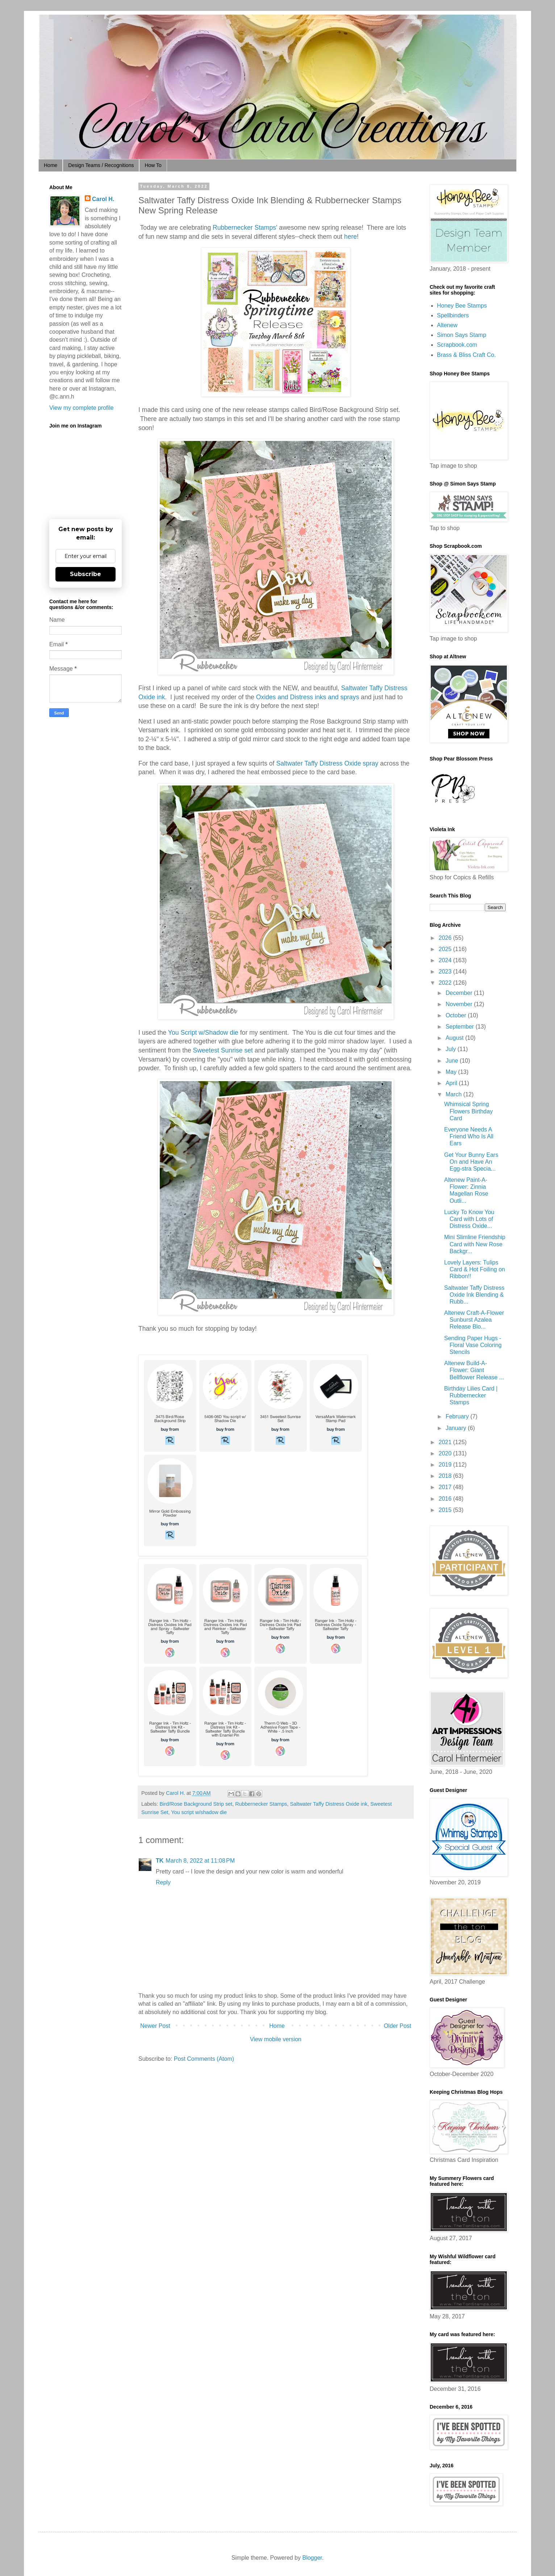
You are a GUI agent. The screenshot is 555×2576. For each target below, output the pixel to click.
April (452, 1083)
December (460, 993)
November (460, 1004)
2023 (446, 971)
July (452, 1049)
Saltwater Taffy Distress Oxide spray (327, 763)
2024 (446, 960)
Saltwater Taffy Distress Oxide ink (328, 1804)
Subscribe (85, 574)
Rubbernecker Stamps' (245, 227)
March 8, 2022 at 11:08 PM (200, 1861)
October (457, 1015)
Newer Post (155, 2026)
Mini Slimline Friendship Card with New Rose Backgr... (474, 1244)
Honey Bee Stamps (462, 306)
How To (153, 165)
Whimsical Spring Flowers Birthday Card (468, 1111)
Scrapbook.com (457, 345)
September (461, 1027)
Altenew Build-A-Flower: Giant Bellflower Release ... (474, 1370)
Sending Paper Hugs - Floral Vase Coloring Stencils (473, 1345)
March (454, 1094)
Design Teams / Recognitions (101, 165)
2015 (446, 1510)
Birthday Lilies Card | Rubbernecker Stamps (470, 1395)
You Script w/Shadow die (203, 1032)
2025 (446, 949)
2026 (446, 938)
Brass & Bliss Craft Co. (466, 355)
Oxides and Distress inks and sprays (307, 697)
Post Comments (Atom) (204, 2059)
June (453, 1061)
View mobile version (275, 2039)
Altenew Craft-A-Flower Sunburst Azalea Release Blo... (474, 1320)
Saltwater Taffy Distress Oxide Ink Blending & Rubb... (474, 1295)
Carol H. (103, 199)
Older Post (397, 2026)
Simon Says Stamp (461, 335)
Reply (163, 1882)
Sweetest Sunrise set (223, 1050)
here (350, 236)
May (452, 1072)
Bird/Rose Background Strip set (195, 1804)
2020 (446, 1453)
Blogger (312, 2558)
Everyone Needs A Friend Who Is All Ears (468, 1136)
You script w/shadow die (199, 1812)
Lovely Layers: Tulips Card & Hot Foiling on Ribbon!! (474, 1269)
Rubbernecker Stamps (261, 1804)
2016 (446, 1499)
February (458, 1416)
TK (159, 1861)
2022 (446, 983)
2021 (446, 1442)
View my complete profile (81, 408)
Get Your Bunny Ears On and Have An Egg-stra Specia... (471, 1162)
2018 (446, 1476)
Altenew (447, 325)
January (457, 1428)
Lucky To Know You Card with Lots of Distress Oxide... (469, 1219)
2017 (446, 1487)
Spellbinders (453, 315)
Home (50, 165)
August (455, 1038)
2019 (446, 1465)
